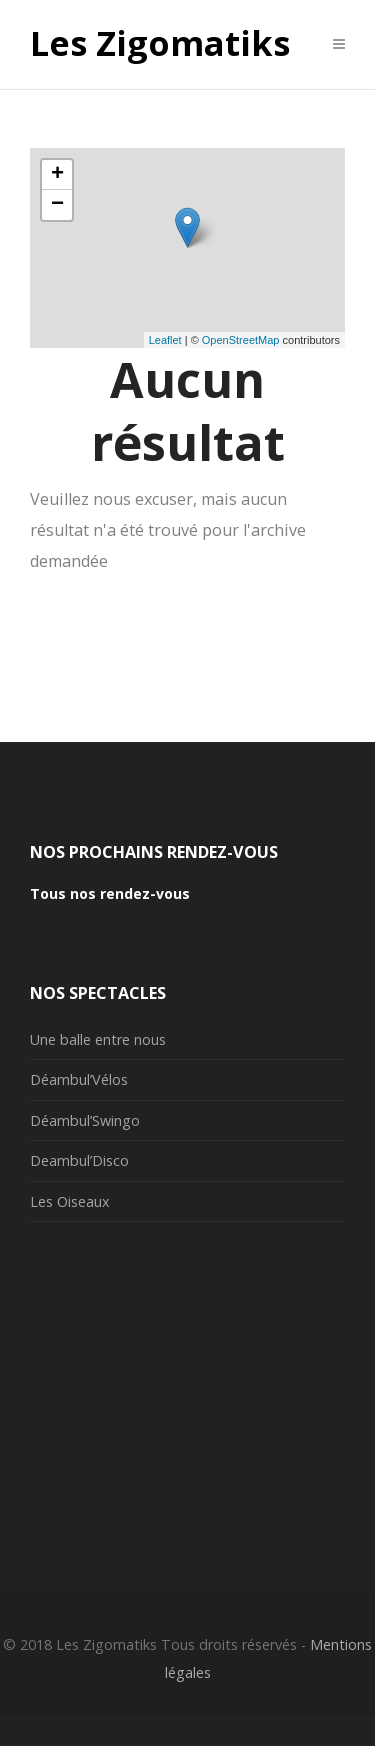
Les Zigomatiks (160, 44)
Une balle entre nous (98, 1039)
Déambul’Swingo (85, 1120)
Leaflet (165, 340)
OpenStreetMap (241, 340)
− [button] (57, 205)
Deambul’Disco (79, 1160)
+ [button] (57, 175)
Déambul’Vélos (79, 1079)
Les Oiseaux (70, 1201)
